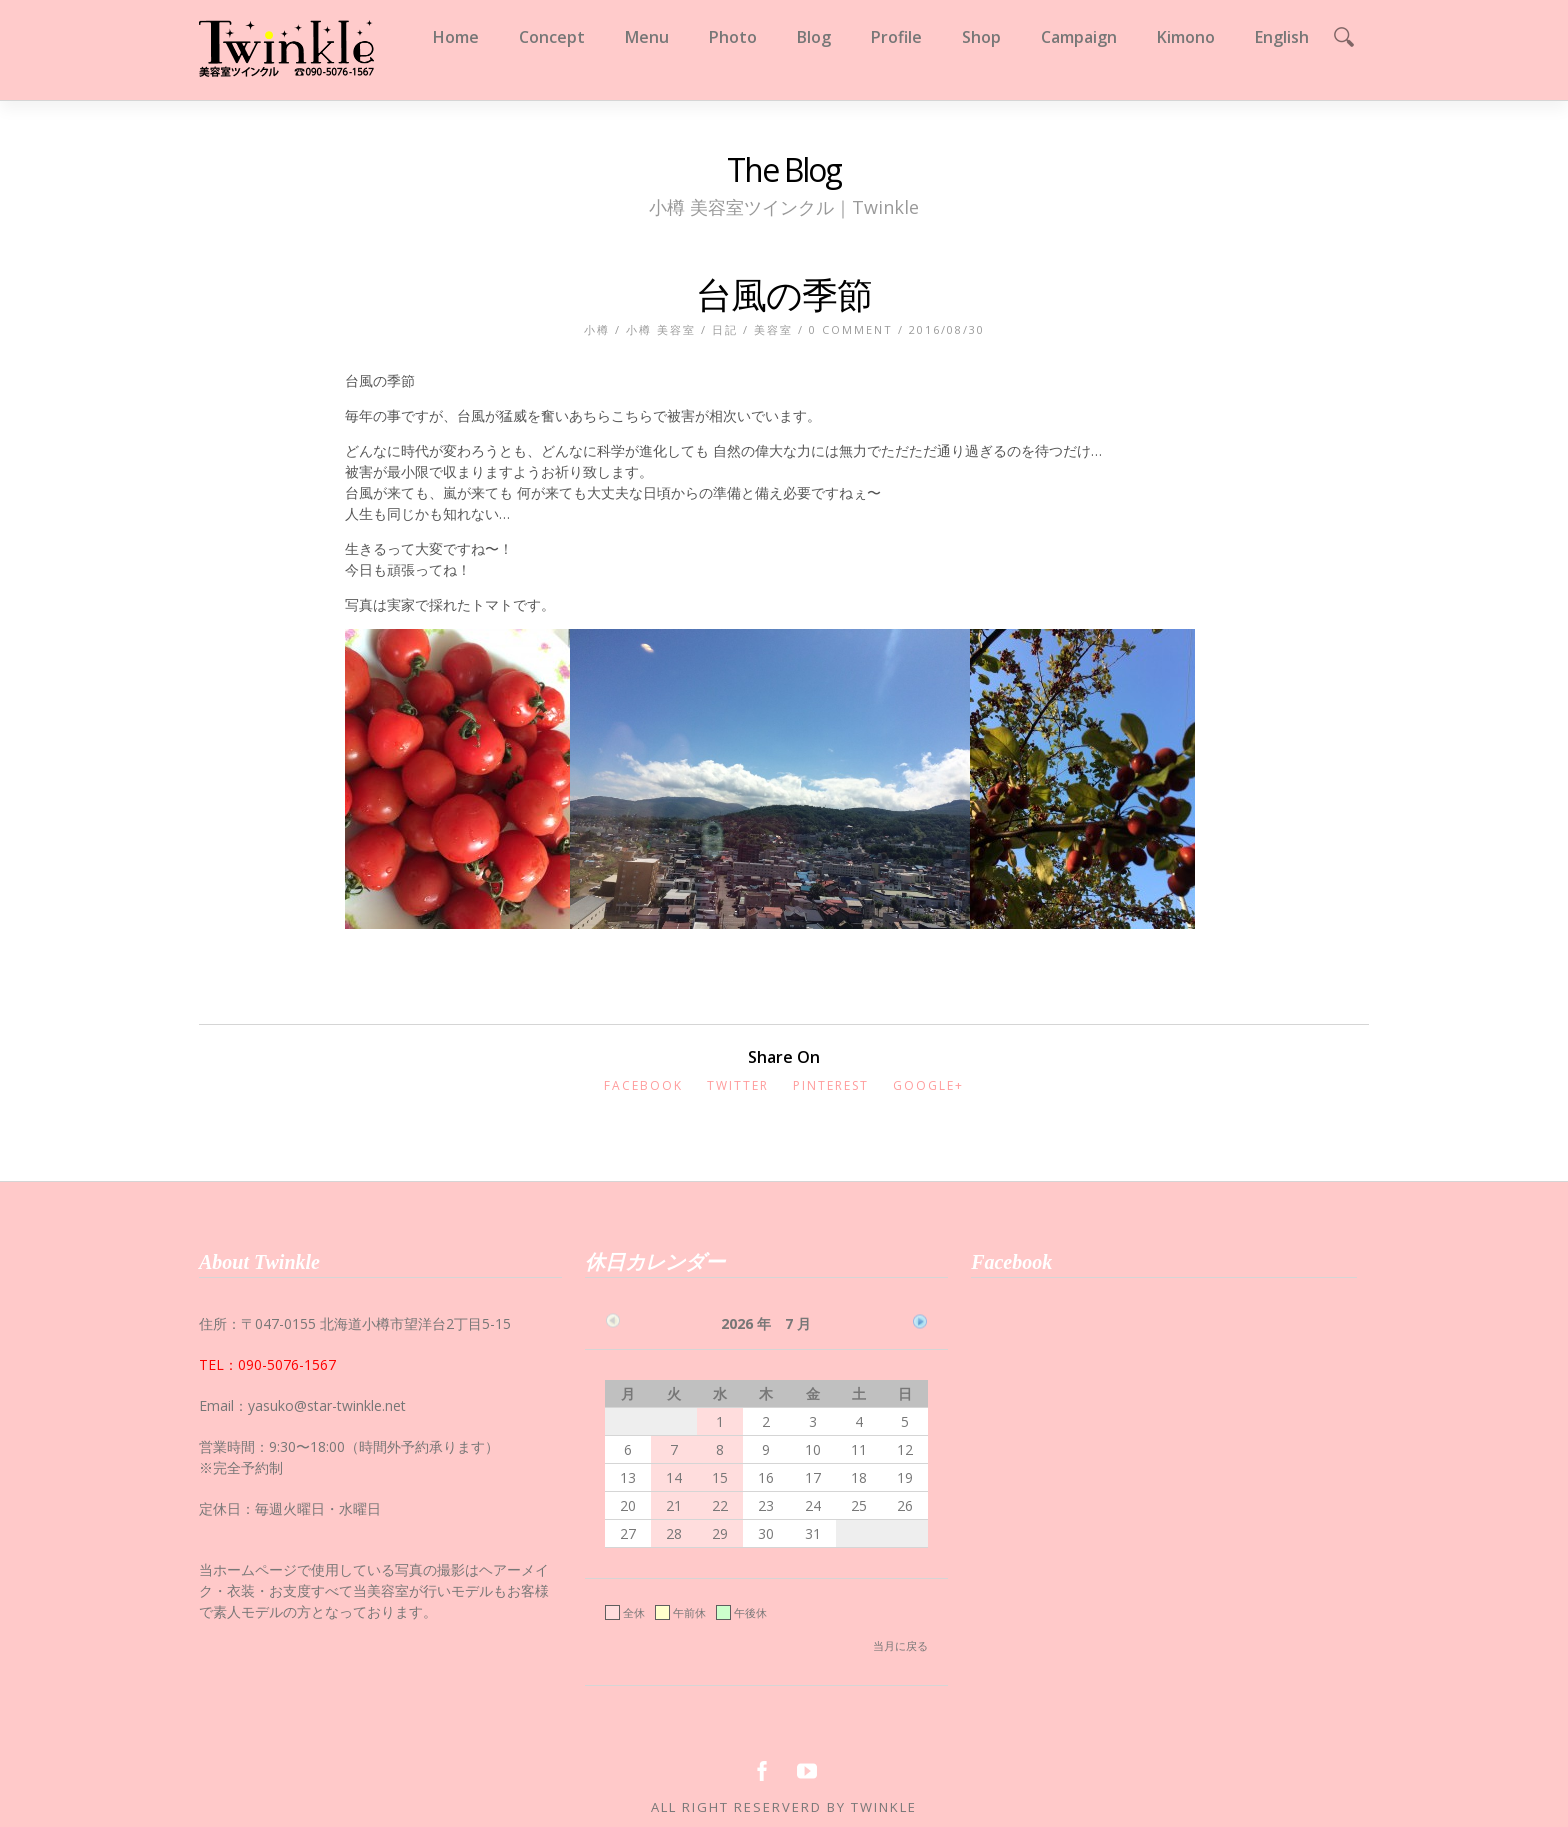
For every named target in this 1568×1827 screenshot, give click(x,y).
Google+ (928, 1085)
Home (456, 37)
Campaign (1079, 37)
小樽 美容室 (661, 329)
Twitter (738, 1085)
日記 (725, 329)
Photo (733, 37)
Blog (814, 37)
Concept (552, 37)
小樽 (597, 329)
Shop (981, 37)
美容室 (773, 329)
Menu (647, 37)
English (1282, 37)
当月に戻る (900, 1645)
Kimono (1186, 37)
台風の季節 (784, 294)
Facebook (643, 1085)
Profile (896, 37)
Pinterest (831, 1085)
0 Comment (851, 329)
